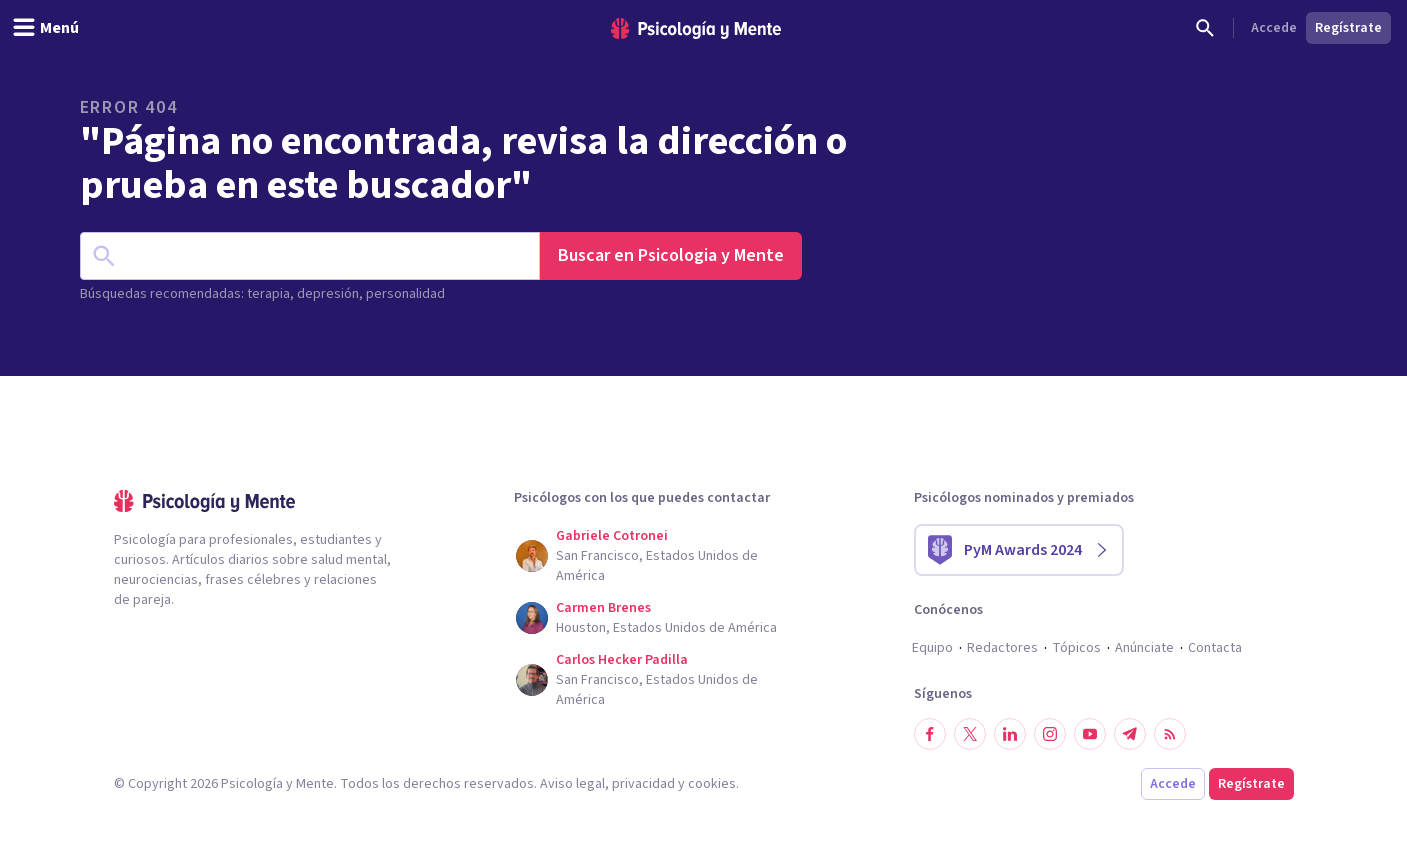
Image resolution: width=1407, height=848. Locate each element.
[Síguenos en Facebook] (930, 734)
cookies (712, 784)
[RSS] (1170, 734)
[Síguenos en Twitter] (970, 734)
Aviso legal (572, 784)
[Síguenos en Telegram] (1130, 734)
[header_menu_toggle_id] (45, 28)
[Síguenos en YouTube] (1090, 734)
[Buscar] (1205, 28)
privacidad (643, 784)
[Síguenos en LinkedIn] (1010, 734)
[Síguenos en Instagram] (1050, 734)
